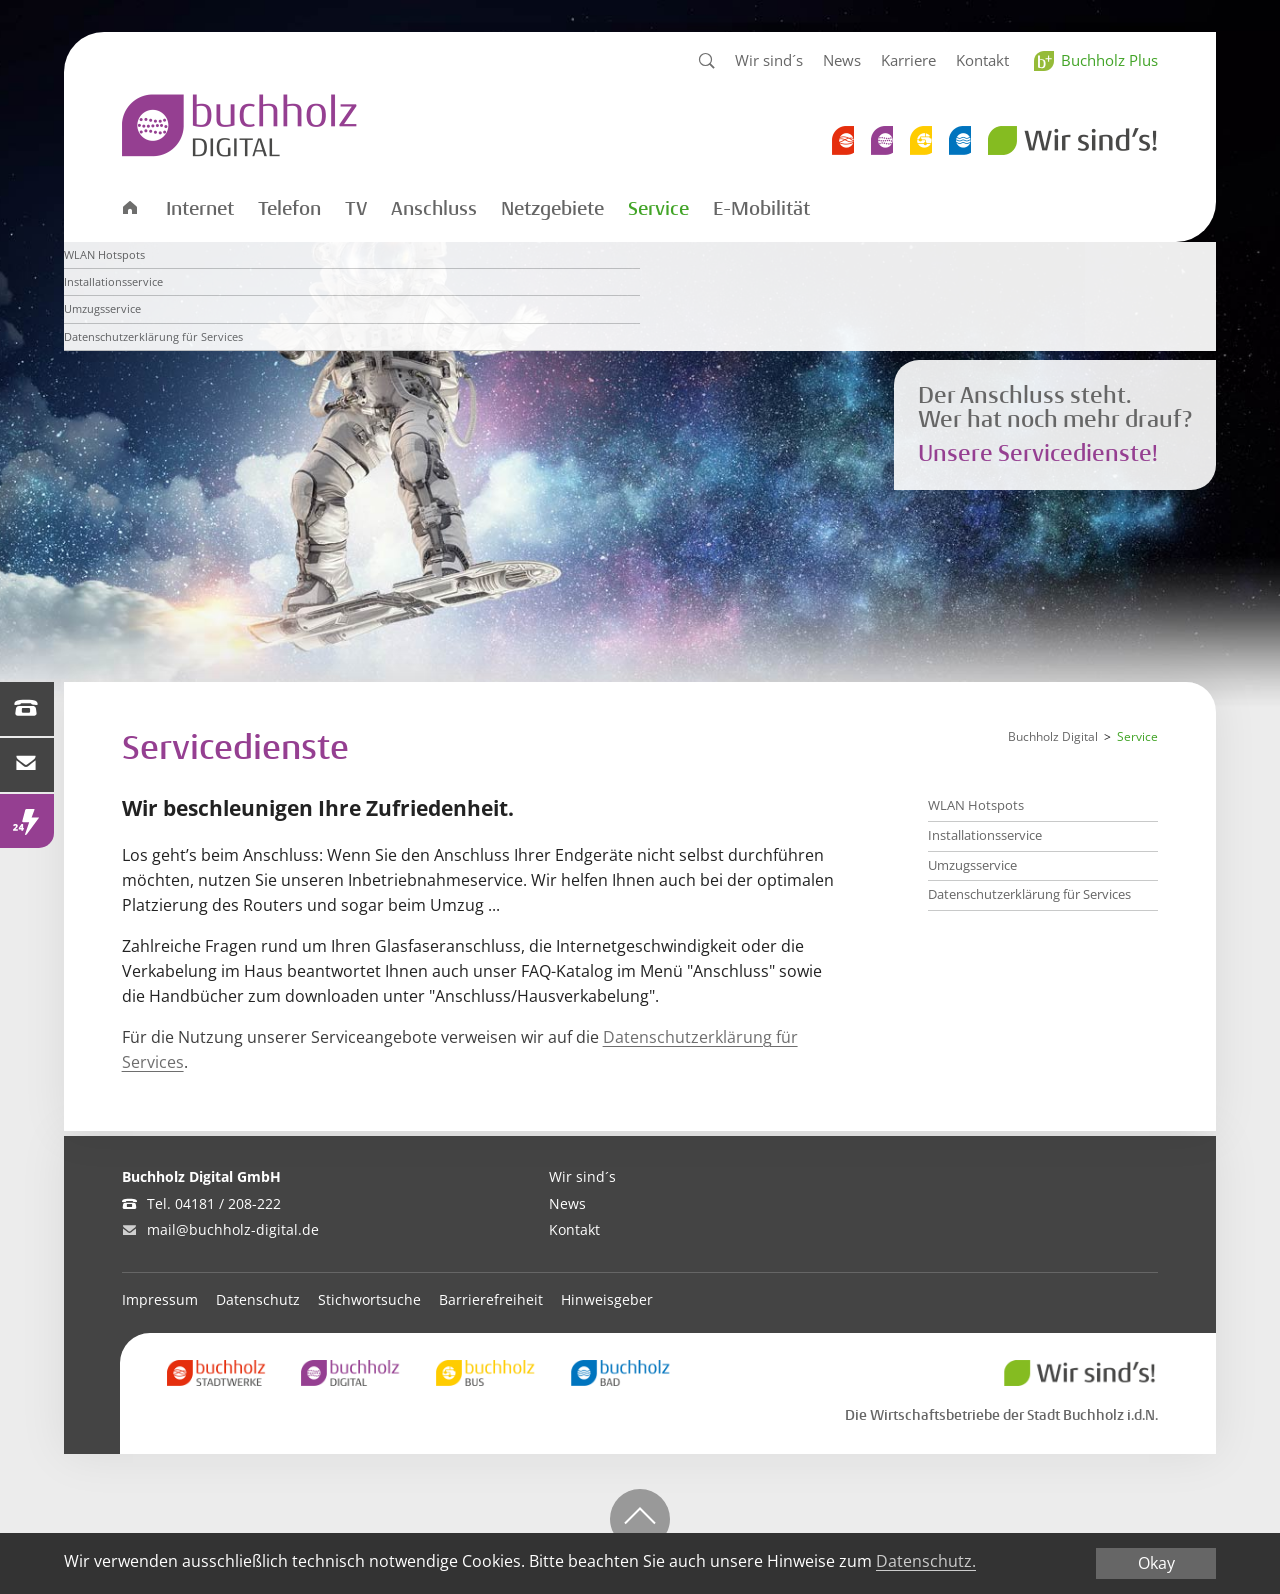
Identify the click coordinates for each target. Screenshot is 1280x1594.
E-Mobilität (761, 209)
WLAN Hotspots (976, 805)
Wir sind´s (769, 60)
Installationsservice (985, 835)
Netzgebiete (552, 209)
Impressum (160, 1299)
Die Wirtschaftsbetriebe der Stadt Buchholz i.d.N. (1001, 1415)
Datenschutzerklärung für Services (1029, 894)
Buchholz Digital (1053, 736)
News (842, 60)
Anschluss (434, 209)
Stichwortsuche (369, 1299)
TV (356, 209)
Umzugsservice (972, 865)
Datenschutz (258, 1299)
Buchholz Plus (1109, 60)
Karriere (908, 60)
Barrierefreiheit (491, 1299)
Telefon (289, 209)
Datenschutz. (926, 1562)
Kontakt (982, 60)
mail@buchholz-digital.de (233, 1229)
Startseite (129, 206)
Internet (200, 209)
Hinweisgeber (607, 1299)
